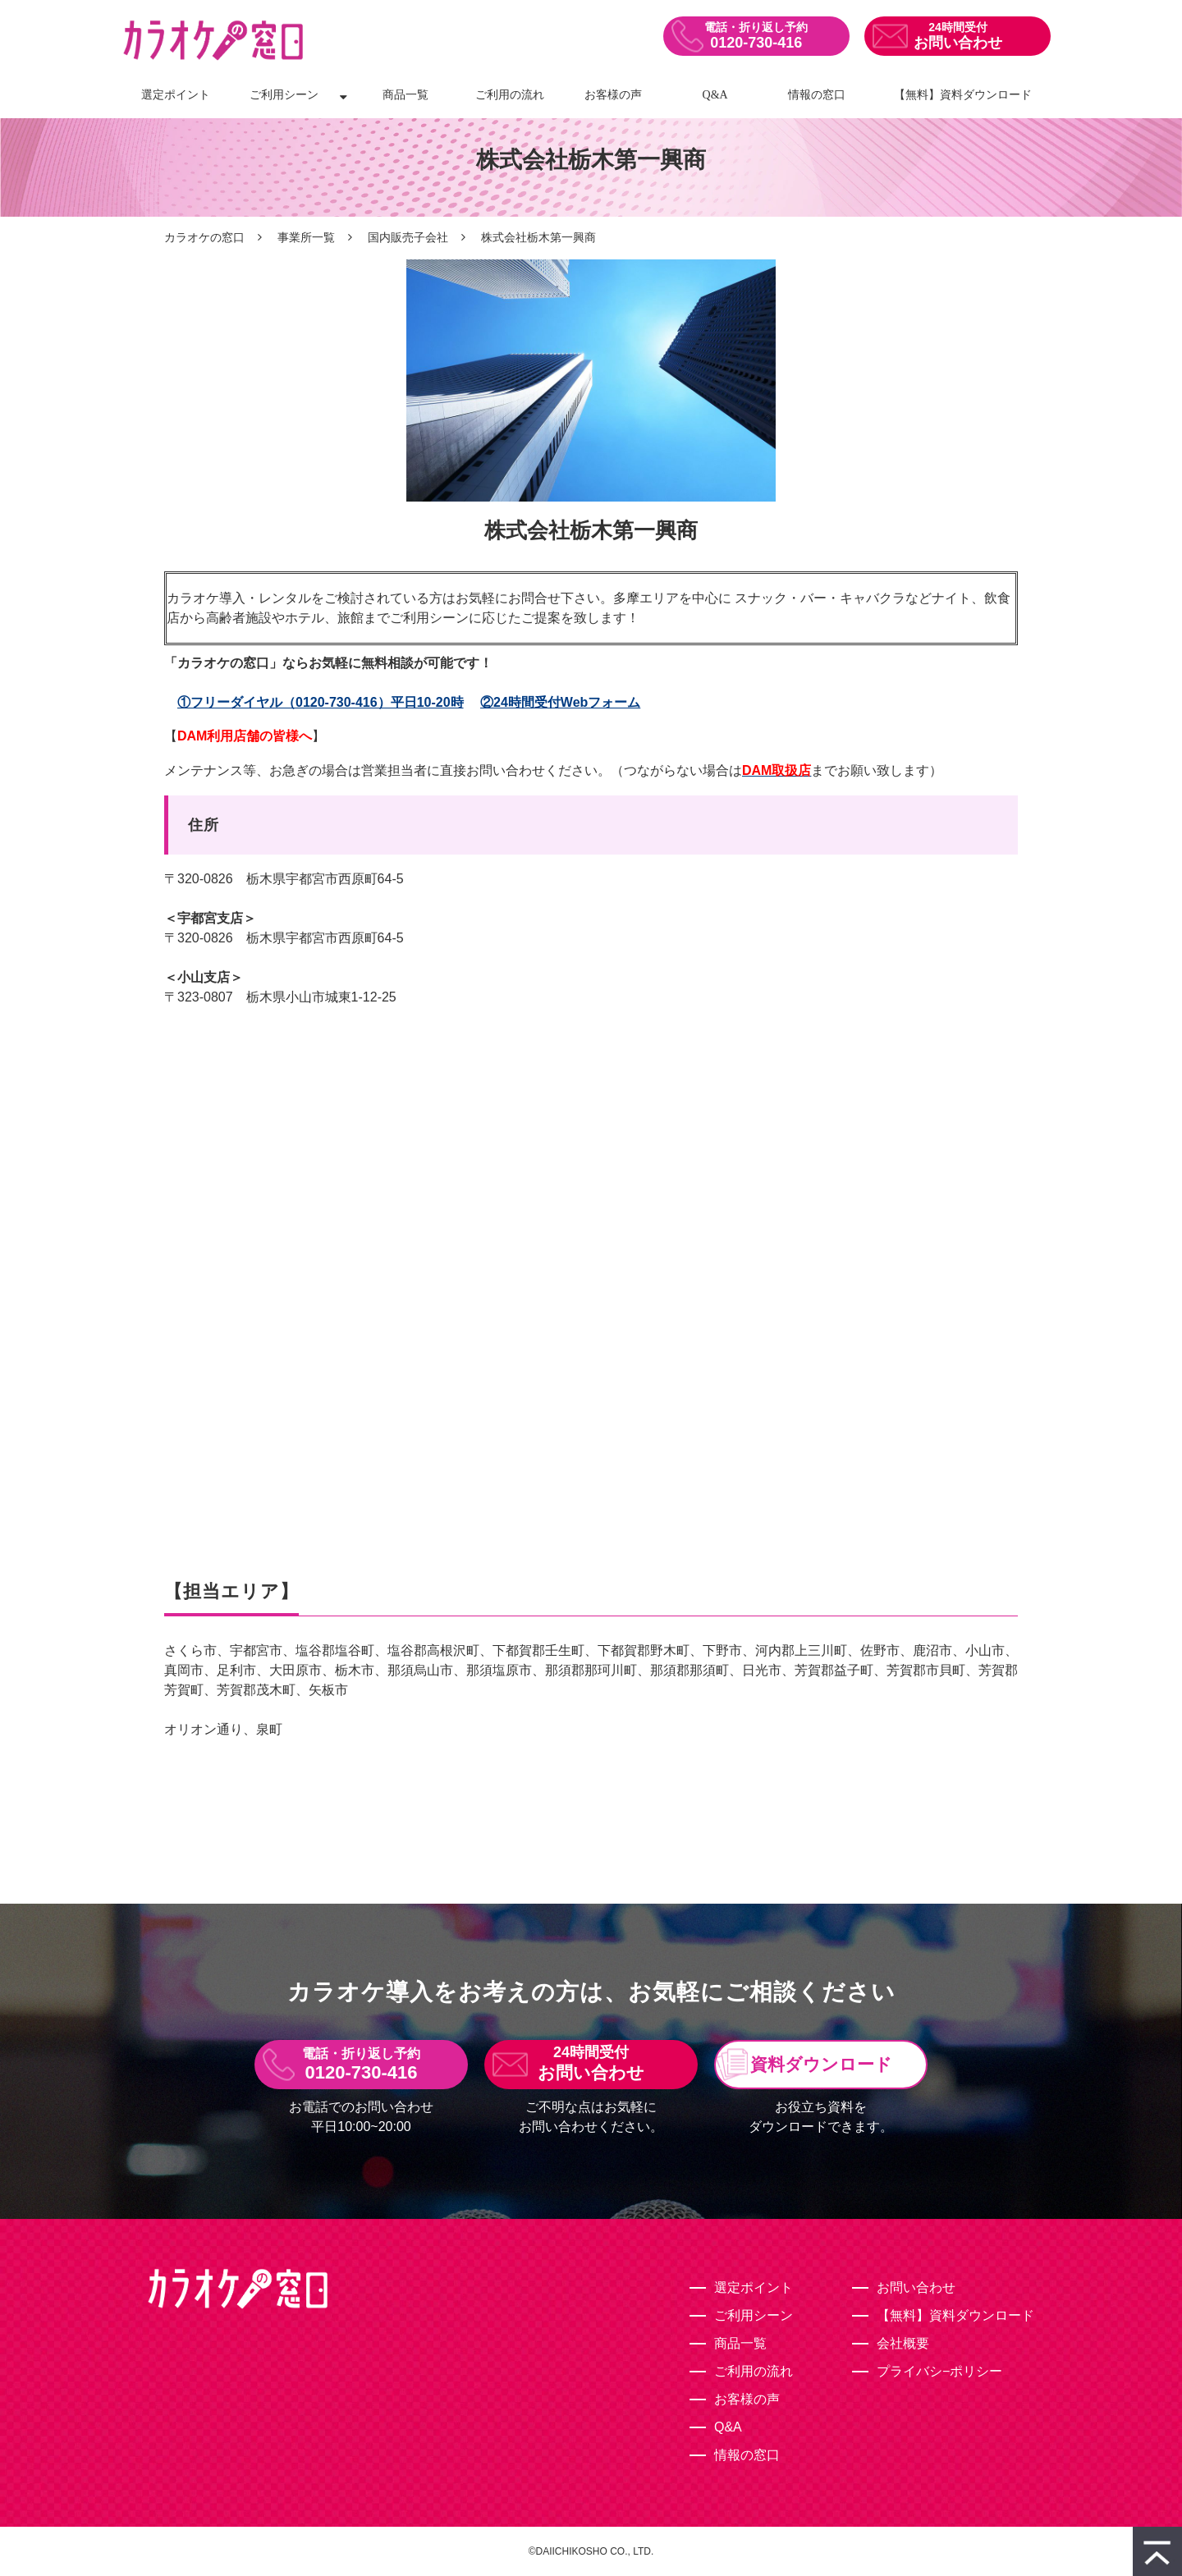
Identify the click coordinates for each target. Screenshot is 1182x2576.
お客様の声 (613, 95)
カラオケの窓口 (204, 237)
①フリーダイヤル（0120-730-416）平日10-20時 (320, 702)
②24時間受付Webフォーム (560, 702)
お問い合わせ (958, 42)
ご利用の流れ (509, 95)
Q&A (715, 95)
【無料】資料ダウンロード (963, 95)
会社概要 (903, 2343)
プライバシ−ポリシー (939, 2371)
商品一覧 (405, 95)
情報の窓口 (816, 95)
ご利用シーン (284, 95)
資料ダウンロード (821, 2064)
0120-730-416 (756, 42)
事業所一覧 (306, 237)
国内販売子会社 (408, 237)
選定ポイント (175, 95)
